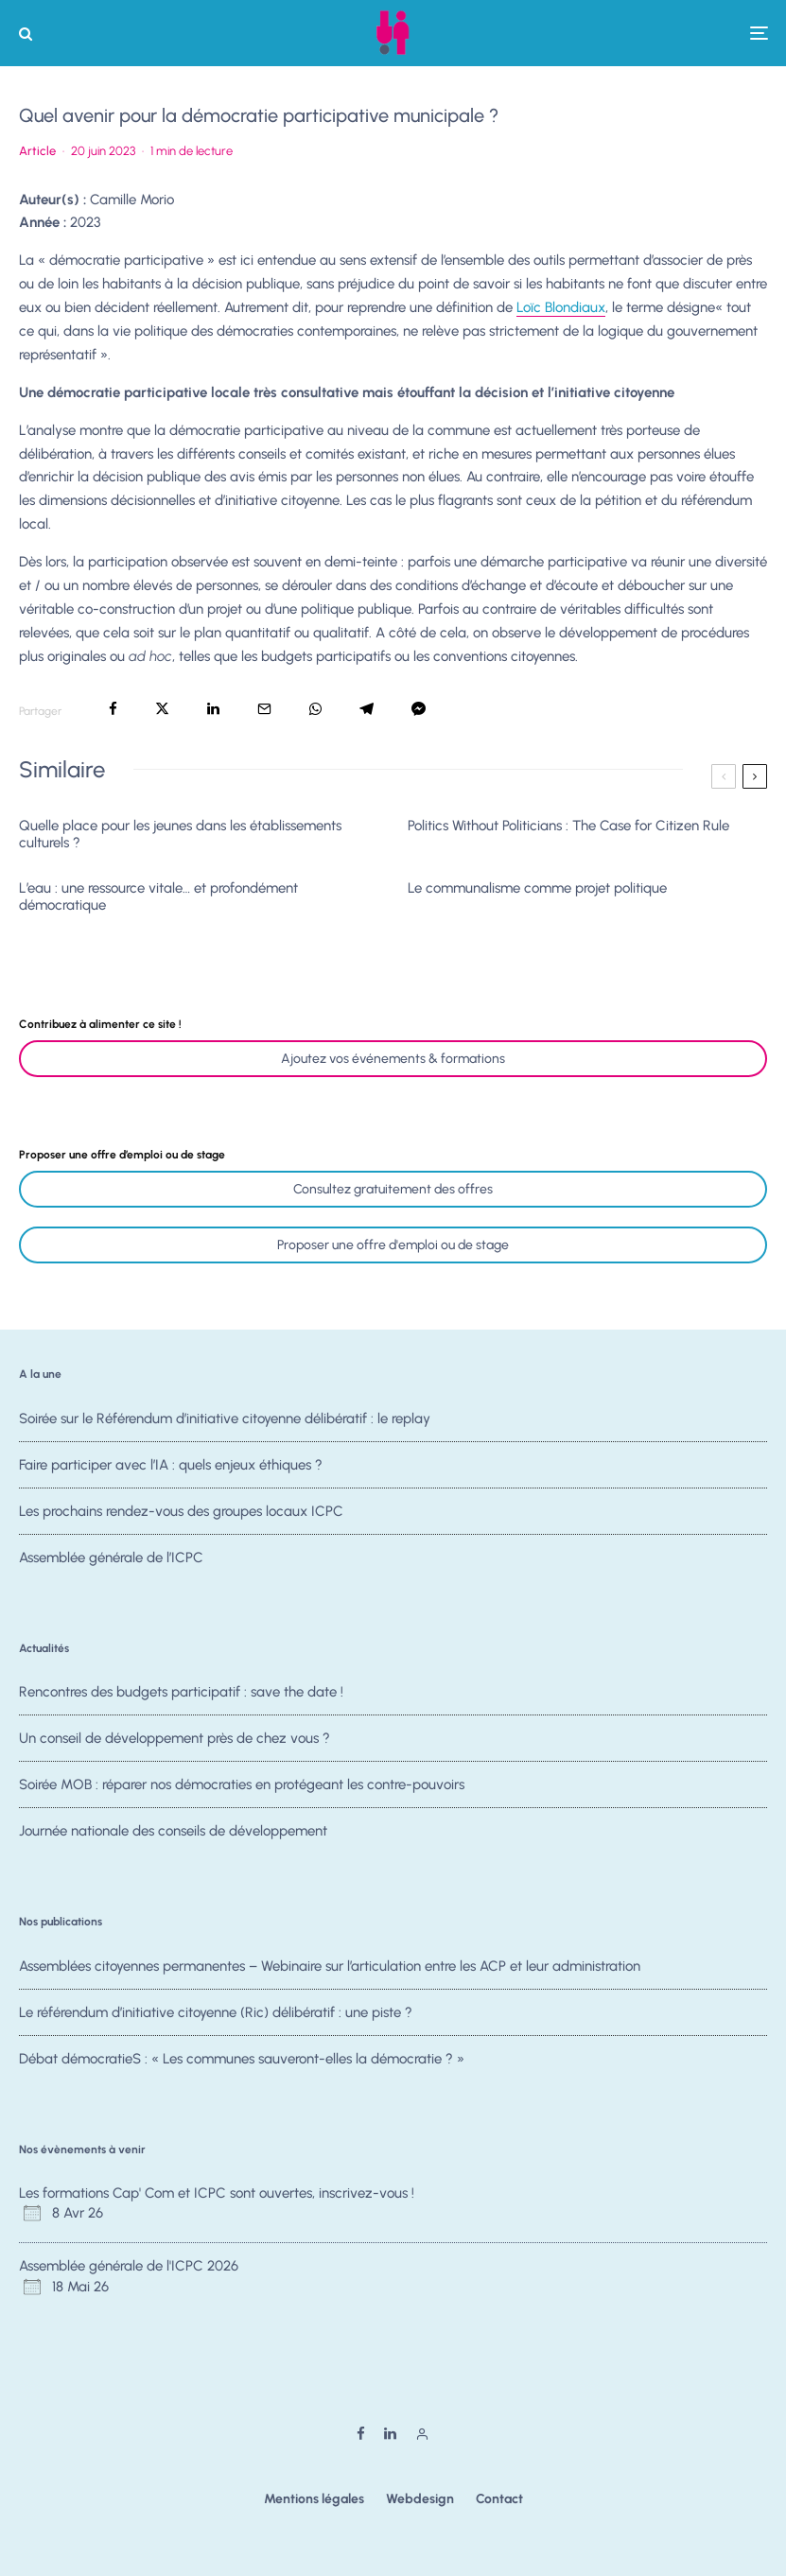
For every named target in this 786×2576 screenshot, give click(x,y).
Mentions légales (314, 2499)
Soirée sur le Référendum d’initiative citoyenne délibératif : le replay (224, 1418)
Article (37, 151)
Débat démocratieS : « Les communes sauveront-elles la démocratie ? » (241, 2062)
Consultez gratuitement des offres (393, 1189)
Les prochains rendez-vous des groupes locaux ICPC (181, 1514)
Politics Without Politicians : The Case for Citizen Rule (568, 825)
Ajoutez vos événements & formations (393, 1059)
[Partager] (113, 709)
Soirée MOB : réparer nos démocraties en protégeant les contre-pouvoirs (241, 1788)
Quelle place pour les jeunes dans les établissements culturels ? (180, 834)
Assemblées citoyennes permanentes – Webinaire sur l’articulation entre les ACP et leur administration (329, 1966)
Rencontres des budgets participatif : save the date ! (181, 1691)
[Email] (264, 709)
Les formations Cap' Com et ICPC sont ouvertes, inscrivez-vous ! (216, 2193)
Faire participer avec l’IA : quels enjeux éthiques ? (171, 1464)
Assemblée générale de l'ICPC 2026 (128, 2265)
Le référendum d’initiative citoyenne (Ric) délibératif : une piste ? (215, 2012)
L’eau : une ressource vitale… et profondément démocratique (158, 896)
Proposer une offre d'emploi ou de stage (393, 1245)
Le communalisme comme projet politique (537, 887)
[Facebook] (361, 2433)
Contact (499, 2499)
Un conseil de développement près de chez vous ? (174, 1739)
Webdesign (420, 2499)
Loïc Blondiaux (560, 307)
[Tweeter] (162, 709)
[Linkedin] (390, 2433)
